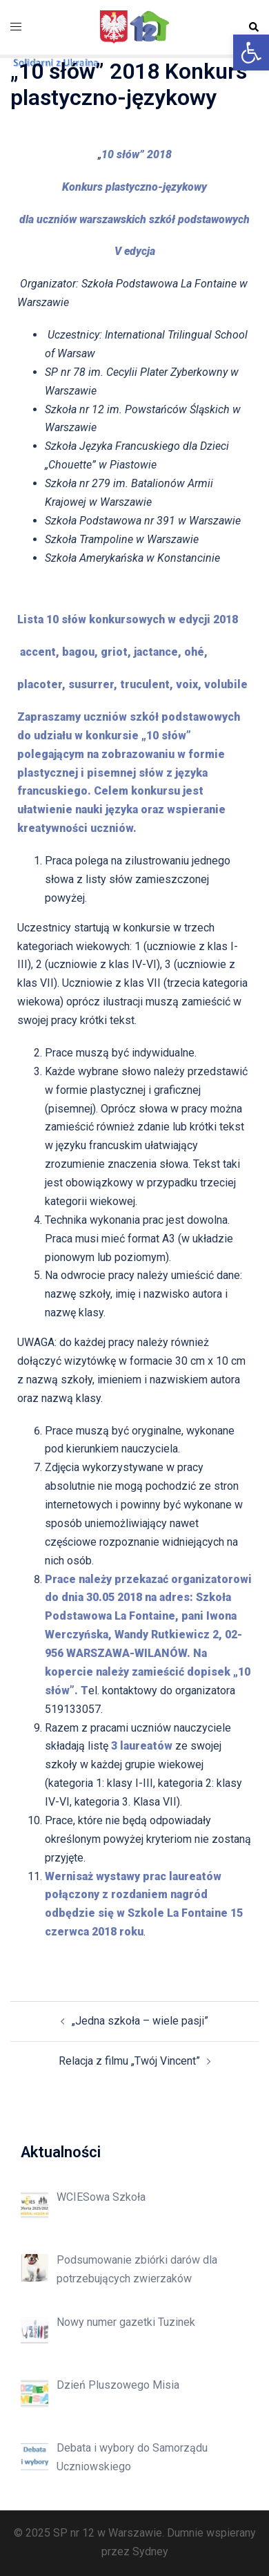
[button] (251, 52)
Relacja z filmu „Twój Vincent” (129, 2060)
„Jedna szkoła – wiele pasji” (140, 2020)
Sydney (150, 2551)
